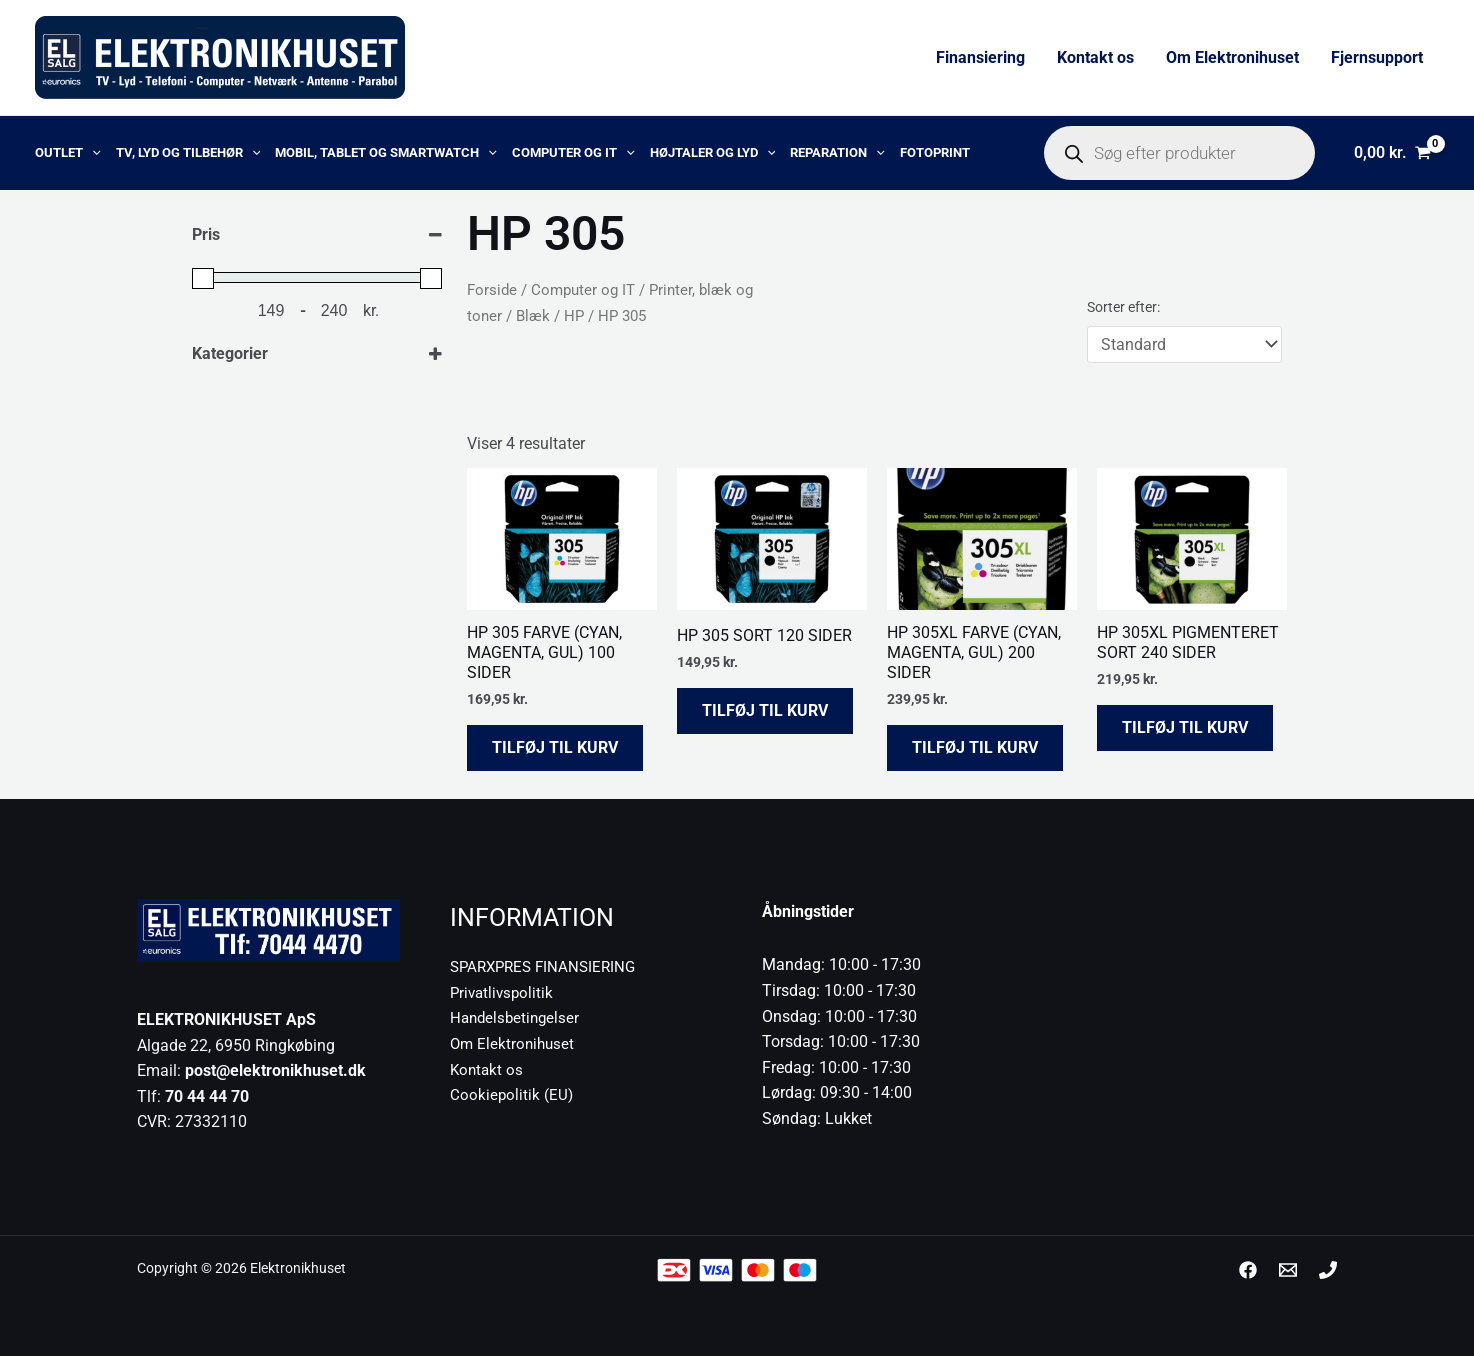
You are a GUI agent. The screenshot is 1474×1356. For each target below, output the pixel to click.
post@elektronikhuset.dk (275, 1070)
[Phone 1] (1328, 1270)
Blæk (533, 316)
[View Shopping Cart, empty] (1392, 153)
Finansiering (980, 57)
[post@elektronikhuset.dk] (1288, 1270)
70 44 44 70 (207, 1096)
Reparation (837, 153)
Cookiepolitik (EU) (512, 1094)
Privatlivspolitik (504, 991)
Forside (492, 290)
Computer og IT (573, 153)
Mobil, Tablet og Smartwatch (386, 153)
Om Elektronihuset (1232, 57)
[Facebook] (1248, 1270)
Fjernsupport (1377, 57)
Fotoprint (935, 152)
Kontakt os (1095, 57)
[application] (92, 153)
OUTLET (68, 153)
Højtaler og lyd (713, 153)
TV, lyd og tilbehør (188, 153)
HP (574, 316)
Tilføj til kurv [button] (555, 747)
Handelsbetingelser (517, 1017)
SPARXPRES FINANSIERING (548, 966)
